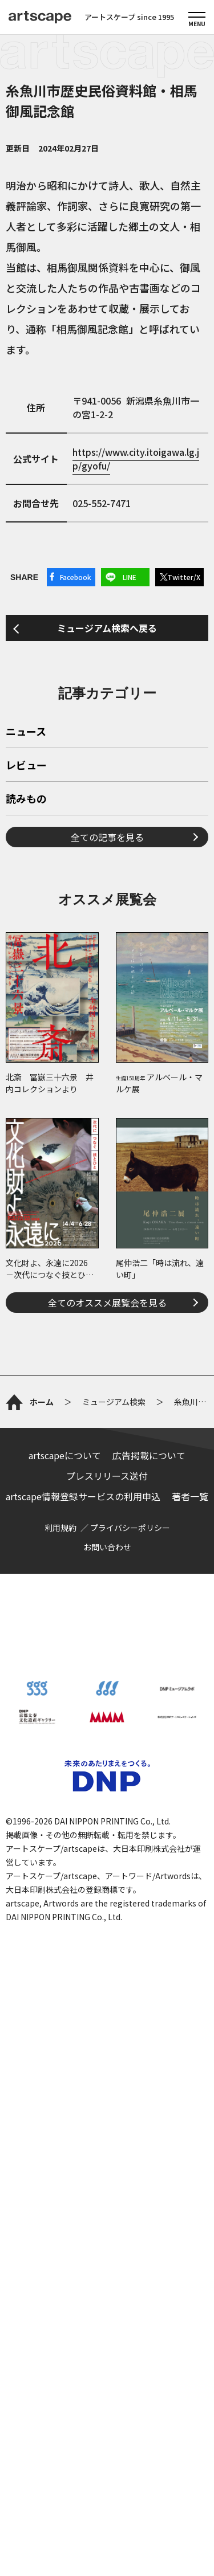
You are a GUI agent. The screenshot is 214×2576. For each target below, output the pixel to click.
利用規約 (60, 1527)
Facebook (75, 577)
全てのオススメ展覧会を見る (107, 1302)
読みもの (26, 799)
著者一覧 (190, 1496)
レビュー (26, 766)
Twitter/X (183, 577)
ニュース (26, 732)
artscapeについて (65, 1455)
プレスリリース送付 (107, 1476)
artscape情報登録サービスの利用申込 (83, 1496)
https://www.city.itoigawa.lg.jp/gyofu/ (135, 458)
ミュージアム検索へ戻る (107, 628)
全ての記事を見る (107, 837)
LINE (129, 577)
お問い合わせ (107, 1547)
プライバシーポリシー (130, 1527)
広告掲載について (148, 1455)
